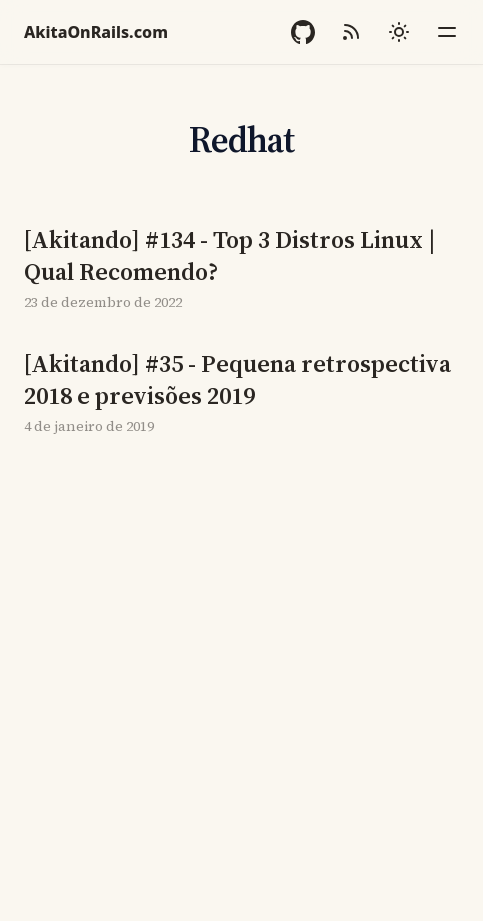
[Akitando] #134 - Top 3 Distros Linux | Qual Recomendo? (230, 256)
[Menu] (447, 32)
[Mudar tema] (399, 32)
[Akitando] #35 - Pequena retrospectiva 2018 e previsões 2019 (237, 380)
